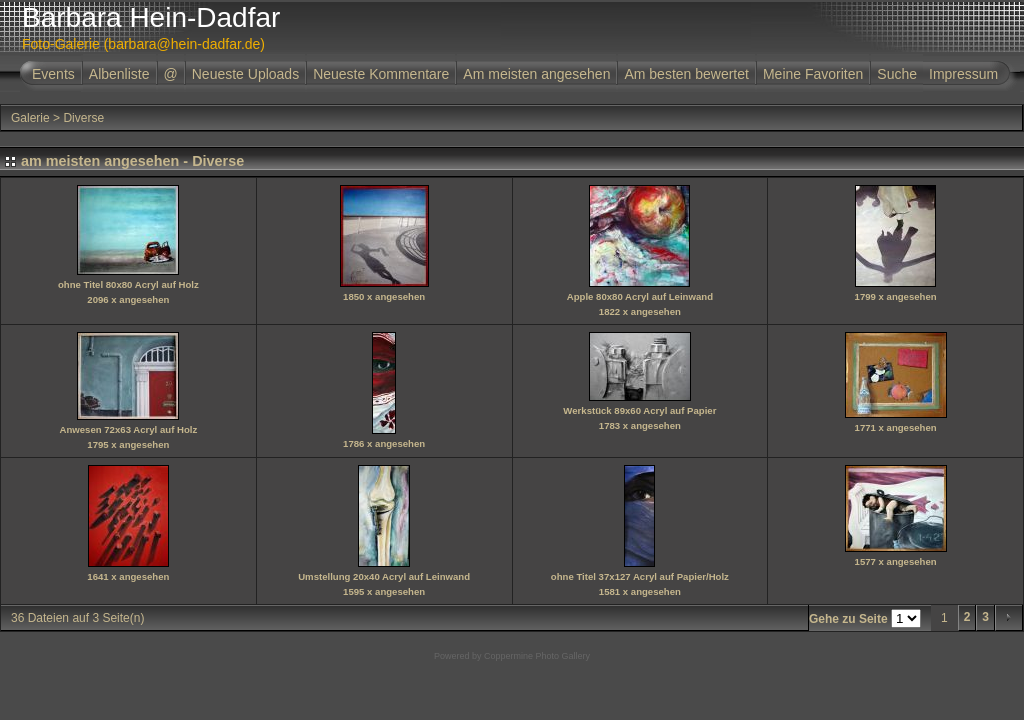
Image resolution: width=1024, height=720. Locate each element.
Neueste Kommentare (381, 74)
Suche (897, 74)
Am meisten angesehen (536, 74)
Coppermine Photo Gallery (537, 656)
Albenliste (119, 74)
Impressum (963, 74)
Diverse (83, 118)
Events (53, 74)
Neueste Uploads (245, 74)
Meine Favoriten (813, 74)
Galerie (30, 118)
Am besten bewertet (686, 74)
